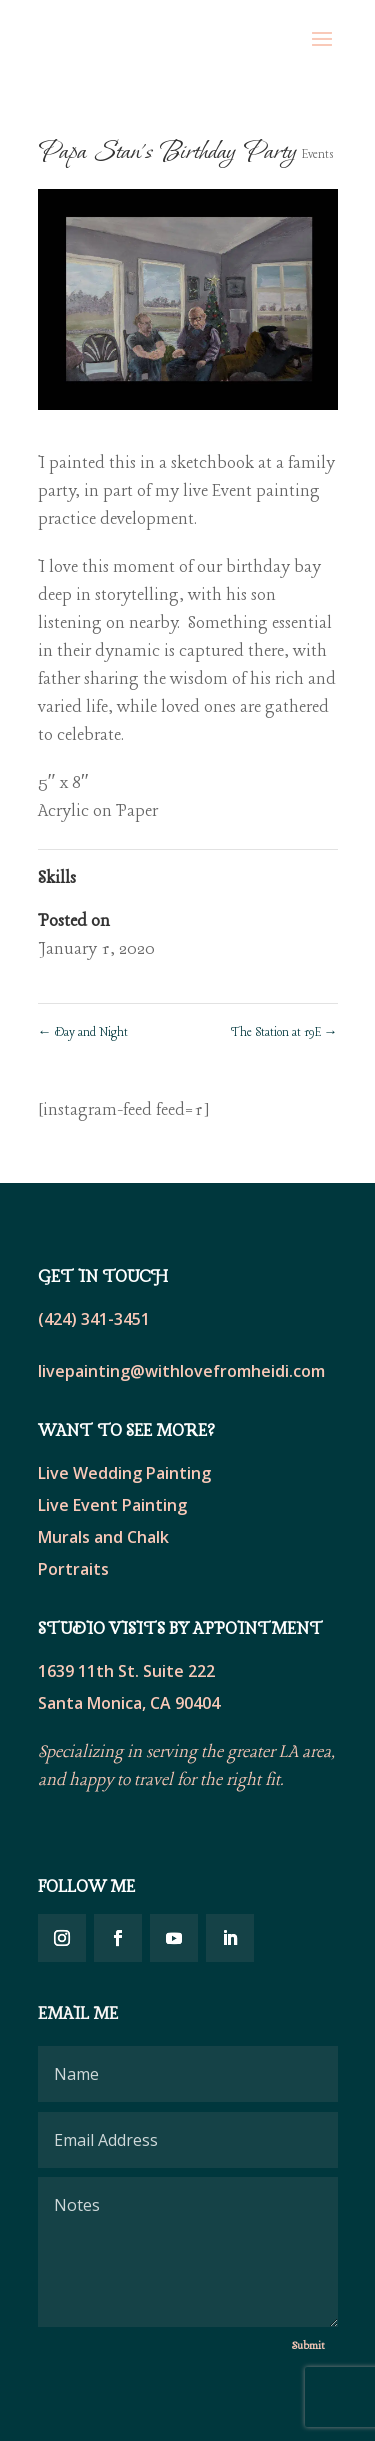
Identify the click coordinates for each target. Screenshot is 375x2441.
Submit (308, 2346)
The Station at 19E (284, 1033)
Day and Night (83, 1033)
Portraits (73, 1569)
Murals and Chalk (103, 1537)
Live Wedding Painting (124, 1473)
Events (318, 155)
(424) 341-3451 (94, 1319)
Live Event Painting (112, 1505)
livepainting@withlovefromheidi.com (181, 1371)
